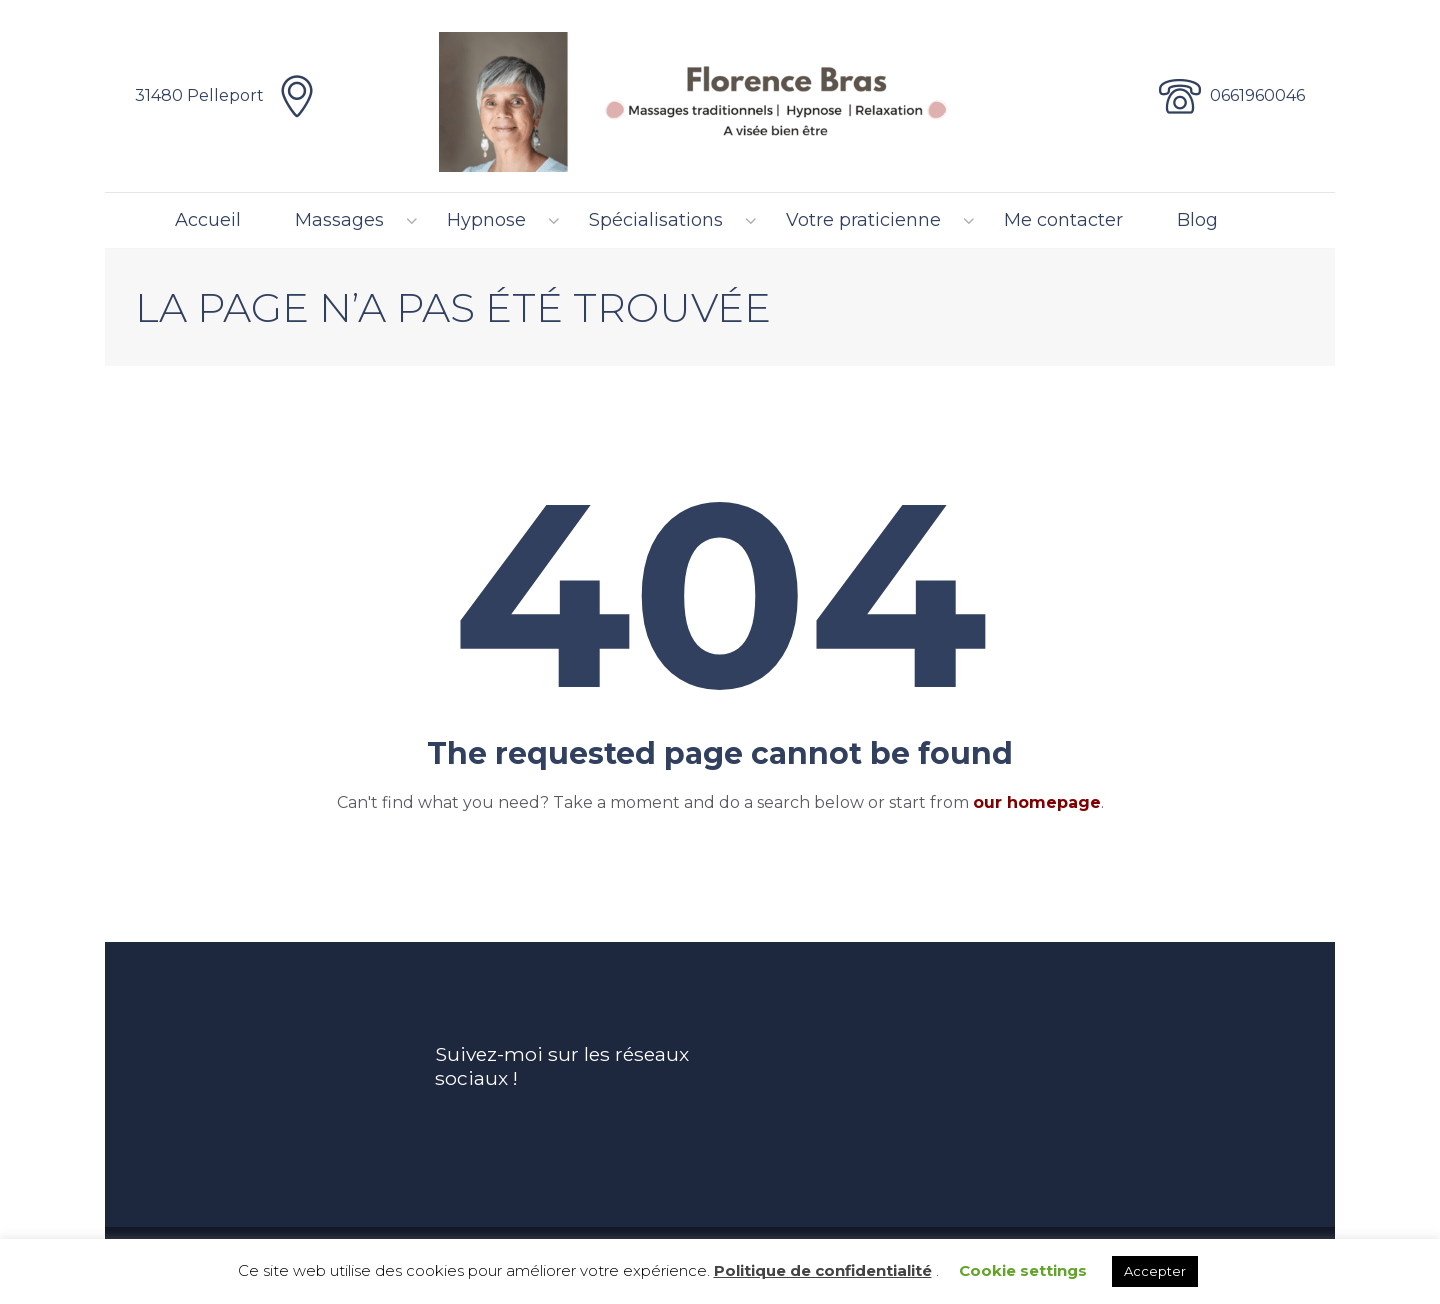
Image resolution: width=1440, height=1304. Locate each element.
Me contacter (1063, 220)
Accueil (208, 220)
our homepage (1037, 802)
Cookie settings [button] (1023, 1270)
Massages (339, 220)
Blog (1197, 220)
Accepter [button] (1155, 1271)
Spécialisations (656, 220)
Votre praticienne (863, 220)
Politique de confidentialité (823, 1270)
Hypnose (486, 220)
